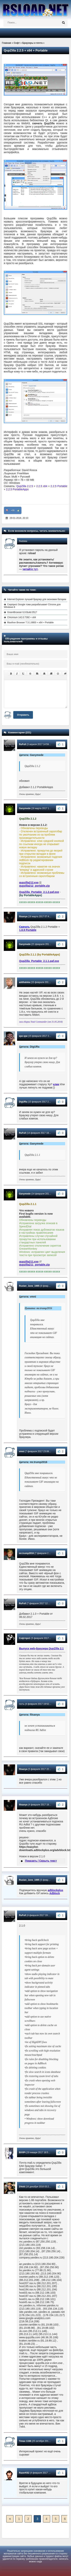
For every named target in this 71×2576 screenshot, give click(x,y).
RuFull (22, 744)
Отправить (23, 715)
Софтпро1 (24, 1638)
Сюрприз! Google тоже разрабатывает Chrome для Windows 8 (32, 605)
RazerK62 (24, 2472)
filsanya (23, 916)
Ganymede (24, 808)
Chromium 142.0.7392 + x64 (21, 617)
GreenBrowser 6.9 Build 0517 (22, 612)
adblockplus (55, 1890)
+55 (13, 510)
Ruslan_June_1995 (29, 1286)
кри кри (23, 1036)
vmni (21, 1451)
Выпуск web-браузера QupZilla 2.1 (41, 1648)
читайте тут (30, 569)
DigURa (23, 1101)
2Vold (22, 2186)
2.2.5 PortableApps (17, 489)
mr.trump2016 (26, 1553)
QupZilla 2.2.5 (24, 486)
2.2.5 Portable (59, 486)
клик (56, 1084)
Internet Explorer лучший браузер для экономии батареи (36, 599)
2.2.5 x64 (41, 486)
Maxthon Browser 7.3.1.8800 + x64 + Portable (30, 622)
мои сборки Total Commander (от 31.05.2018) (41, 1021)
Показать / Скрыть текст (41, 1860)
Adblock (54, 1893)
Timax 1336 (25, 2441)
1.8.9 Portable (27, 930)
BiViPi (22, 2152)
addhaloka (24, 982)
